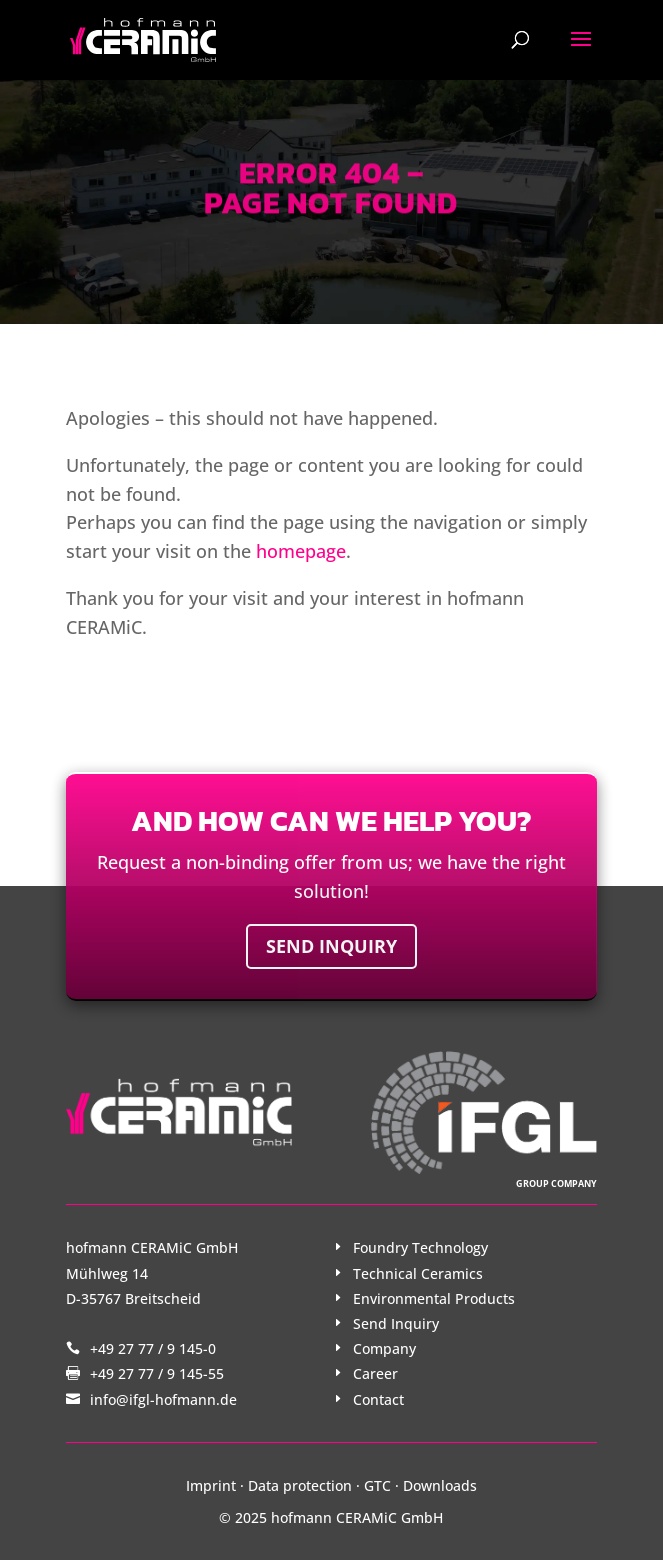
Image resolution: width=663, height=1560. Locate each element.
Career (375, 1373)
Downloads (440, 1485)
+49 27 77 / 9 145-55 (157, 1373)
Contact (378, 1399)
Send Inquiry (396, 1323)
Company (384, 1348)
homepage (301, 551)
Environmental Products (434, 1298)
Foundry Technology (420, 1247)
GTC (377, 1485)
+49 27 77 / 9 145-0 (153, 1348)
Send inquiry (331, 946)
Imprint (211, 1485)
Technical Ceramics (418, 1273)
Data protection (300, 1485)
